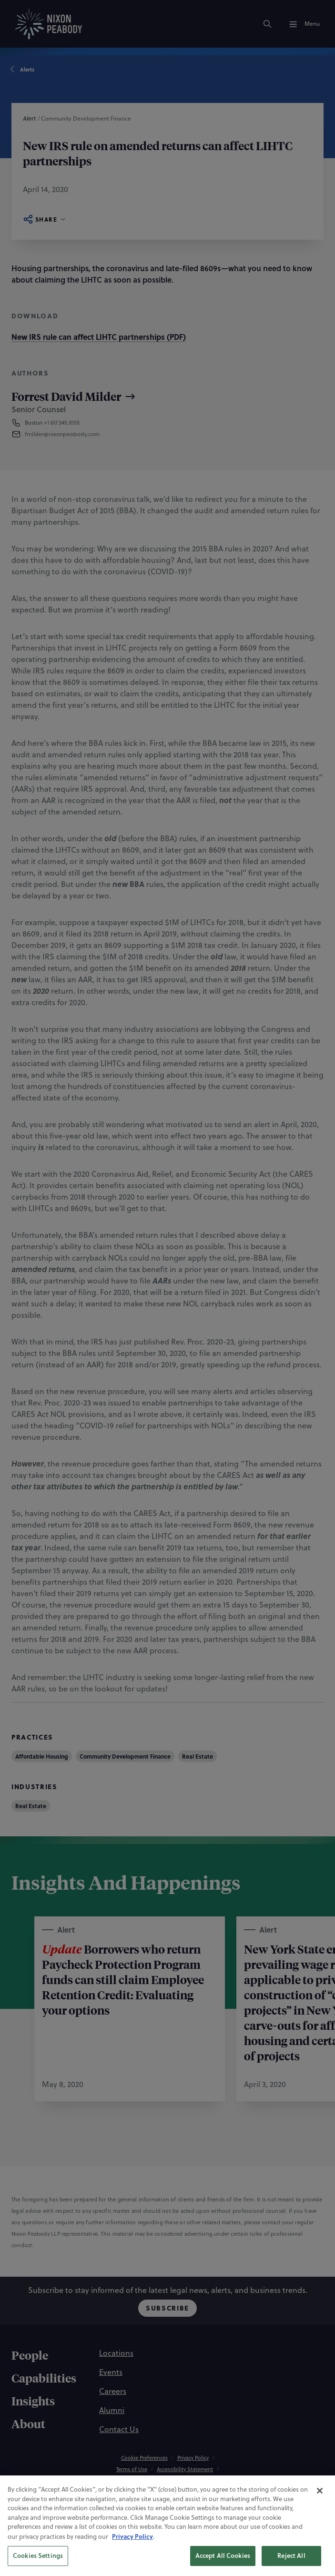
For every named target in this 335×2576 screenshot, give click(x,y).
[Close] (319, 2522)
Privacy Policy (132, 2567)
